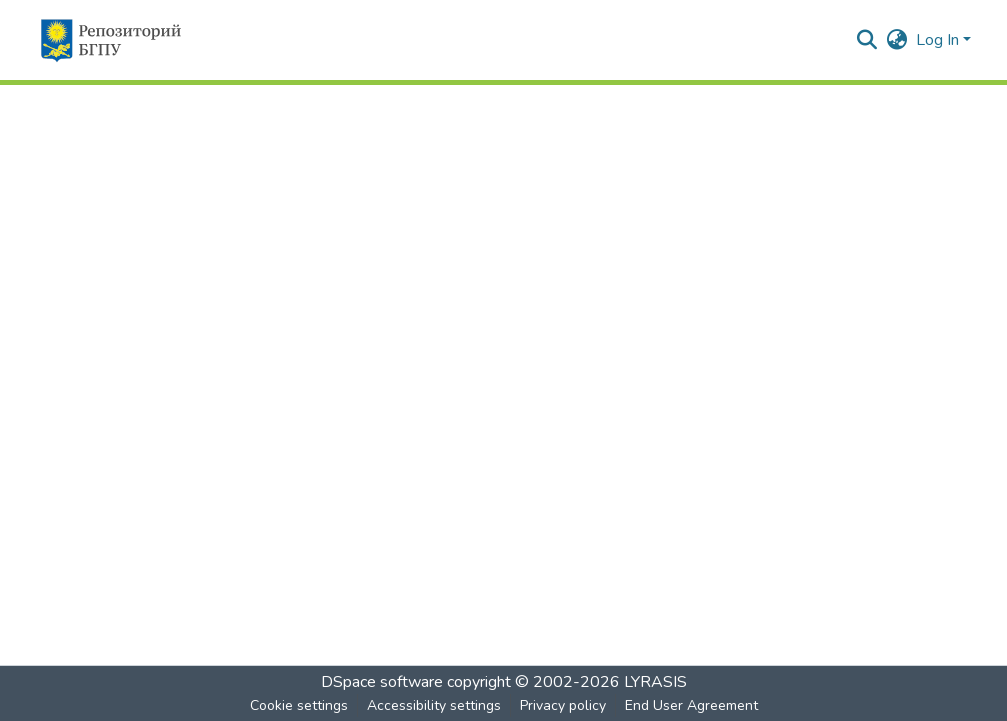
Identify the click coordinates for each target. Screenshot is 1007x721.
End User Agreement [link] (691, 705)
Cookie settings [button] (299, 705)
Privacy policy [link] (563, 705)
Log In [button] (939, 40)
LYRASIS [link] (655, 682)
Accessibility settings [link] (434, 705)
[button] (110, 40)
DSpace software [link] (382, 682)
